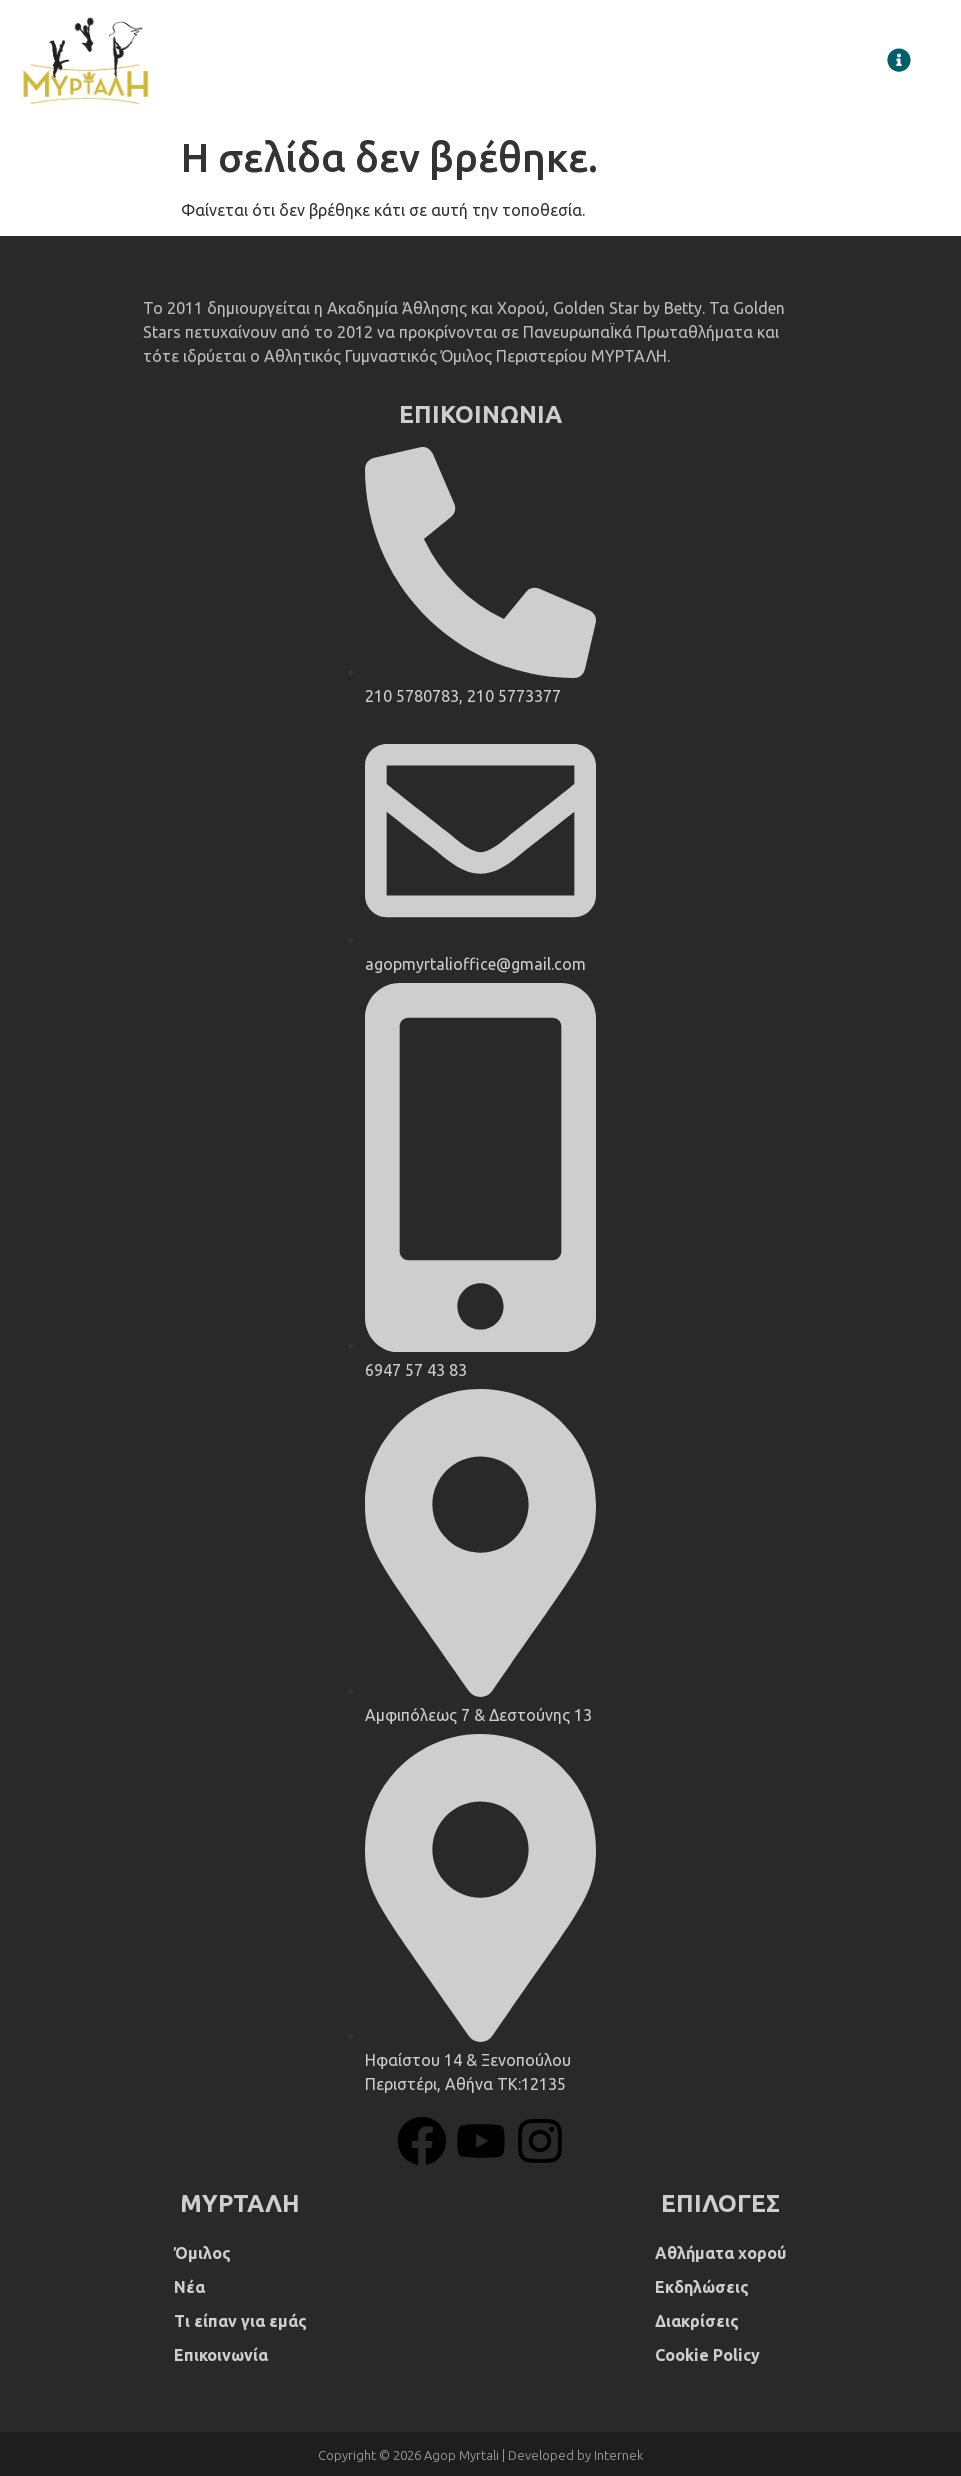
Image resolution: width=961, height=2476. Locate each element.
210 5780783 (412, 696)
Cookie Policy (707, 2355)
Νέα (189, 2287)
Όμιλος (202, 2253)
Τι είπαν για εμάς (240, 2321)
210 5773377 (514, 696)
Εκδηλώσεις (702, 2287)
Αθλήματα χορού (720, 2253)
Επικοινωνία (221, 2355)
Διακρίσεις (697, 2321)
